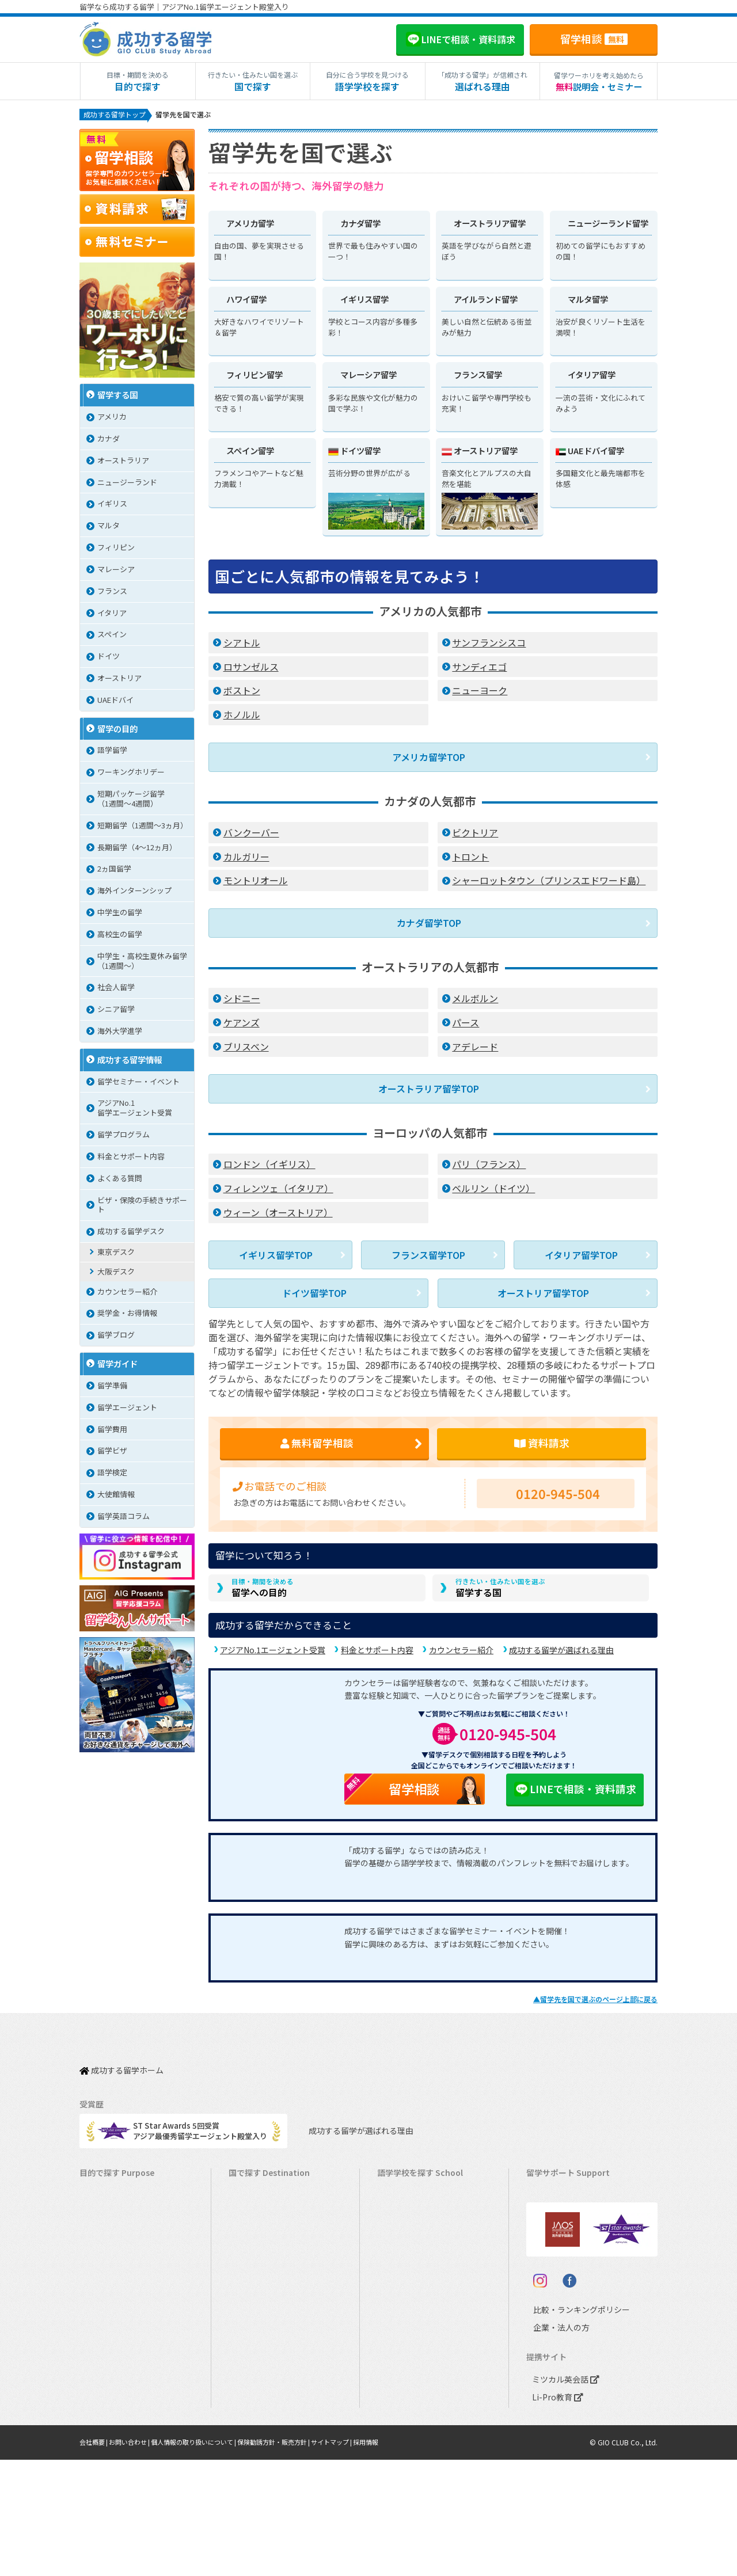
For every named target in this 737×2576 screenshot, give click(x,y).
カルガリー (246, 862)
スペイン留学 (256, 2401)
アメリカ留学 (256, 2187)
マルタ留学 (253, 2294)
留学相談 (594, 38)
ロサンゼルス (251, 675)
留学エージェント (127, 1409)
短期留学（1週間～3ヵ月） (142, 827)
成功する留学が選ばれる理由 (561, 1655)
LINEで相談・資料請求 (574, 1794)
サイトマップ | (358, 2558)
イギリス (112, 505)
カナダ (108, 440)
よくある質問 (119, 1180)
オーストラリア (123, 462)
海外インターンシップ (134, 892)
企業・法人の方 (552, 2443)
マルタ (108, 527)
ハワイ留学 (253, 2329)
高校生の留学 (119, 936)
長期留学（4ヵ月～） (121, 2205)
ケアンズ (241, 1025)
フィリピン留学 (260, 2312)
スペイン (112, 636)
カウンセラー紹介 (461, 1655)
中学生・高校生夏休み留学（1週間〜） (142, 963)
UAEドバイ (115, 702)
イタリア (112, 615)
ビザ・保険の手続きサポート (142, 1207)
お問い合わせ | (135, 2558)
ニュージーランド (127, 484)
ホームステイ (107, 2276)
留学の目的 (117, 731)
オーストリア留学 (264, 2437)
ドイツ (108, 658)
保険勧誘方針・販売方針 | (294, 2558)
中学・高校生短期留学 (122, 2347)
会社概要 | (95, 2558)
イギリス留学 (256, 2258)
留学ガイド (117, 1366)
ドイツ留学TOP (314, 1289)
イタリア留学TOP (581, 1253)
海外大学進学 (119, 1033)
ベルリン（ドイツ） (493, 1188)
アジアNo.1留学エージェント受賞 (134, 1109)
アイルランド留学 (264, 2276)
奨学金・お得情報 (127, 1315)
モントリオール (255, 886)
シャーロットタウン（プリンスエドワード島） (548, 886)
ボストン (241, 699)
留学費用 (112, 1431)
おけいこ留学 (107, 2312)
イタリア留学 (256, 2383)
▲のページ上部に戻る (595, 2005)
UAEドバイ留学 (260, 2454)
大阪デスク (116, 1273)
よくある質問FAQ (561, 2276)
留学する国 (500, 1591)
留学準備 (112, 1387)
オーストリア (119, 680)
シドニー (241, 1001)
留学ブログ (116, 1336)
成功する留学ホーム (121, 2070)
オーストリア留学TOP (543, 1289)
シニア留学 (116, 1011)
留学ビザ (112, 1452)
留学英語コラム (123, 1518)
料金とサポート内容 (377, 1655)
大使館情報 (116, 1496)
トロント (470, 862)
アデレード (475, 1049)
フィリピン (116, 549)
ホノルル (241, 722)
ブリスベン (246, 1049)
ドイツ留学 (253, 2419)
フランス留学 (256, 2365)
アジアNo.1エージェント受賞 (272, 1655)
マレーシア (116, 571)
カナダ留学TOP (429, 927)
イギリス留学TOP (276, 1253)
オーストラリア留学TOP (428, 1090)
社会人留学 (116, 989)
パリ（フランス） (489, 1164)
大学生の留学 (107, 2401)
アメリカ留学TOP (428, 764)
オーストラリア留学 (267, 2222)
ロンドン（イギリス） (269, 1164)
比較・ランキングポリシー (571, 2426)
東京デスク (116, 1254)
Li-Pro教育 (555, 2513)
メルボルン (475, 1001)
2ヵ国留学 (114, 870)
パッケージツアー (115, 2329)
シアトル (241, 650)
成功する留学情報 (129, 1062)
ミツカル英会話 (563, 2495)
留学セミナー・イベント (138, 1083)
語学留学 (112, 752)
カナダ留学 (253, 2205)
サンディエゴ (479, 675)
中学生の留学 (119, 914)
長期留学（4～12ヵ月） (137, 849)
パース (465, 1025)
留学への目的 (262, 1591)
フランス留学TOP (428, 1253)
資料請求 (541, 1440)
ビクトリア (475, 837)
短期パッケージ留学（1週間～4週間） (131, 800)
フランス (112, 593)
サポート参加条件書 (565, 2294)
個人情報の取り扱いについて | (206, 2558)
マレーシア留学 (260, 2347)
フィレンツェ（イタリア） (278, 1188)
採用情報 (395, 2558)
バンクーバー (251, 837)
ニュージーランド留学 (271, 2240)
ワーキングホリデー (131, 773)
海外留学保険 (554, 2222)
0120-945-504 (558, 1494)
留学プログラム (123, 1136)
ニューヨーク (479, 699)
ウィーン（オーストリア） (278, 1212)
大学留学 (100, 2419)
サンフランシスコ (489, 650)
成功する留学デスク (131, 1233)
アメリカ (112, 418)
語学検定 (112, 1474)
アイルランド (405, 2276)
